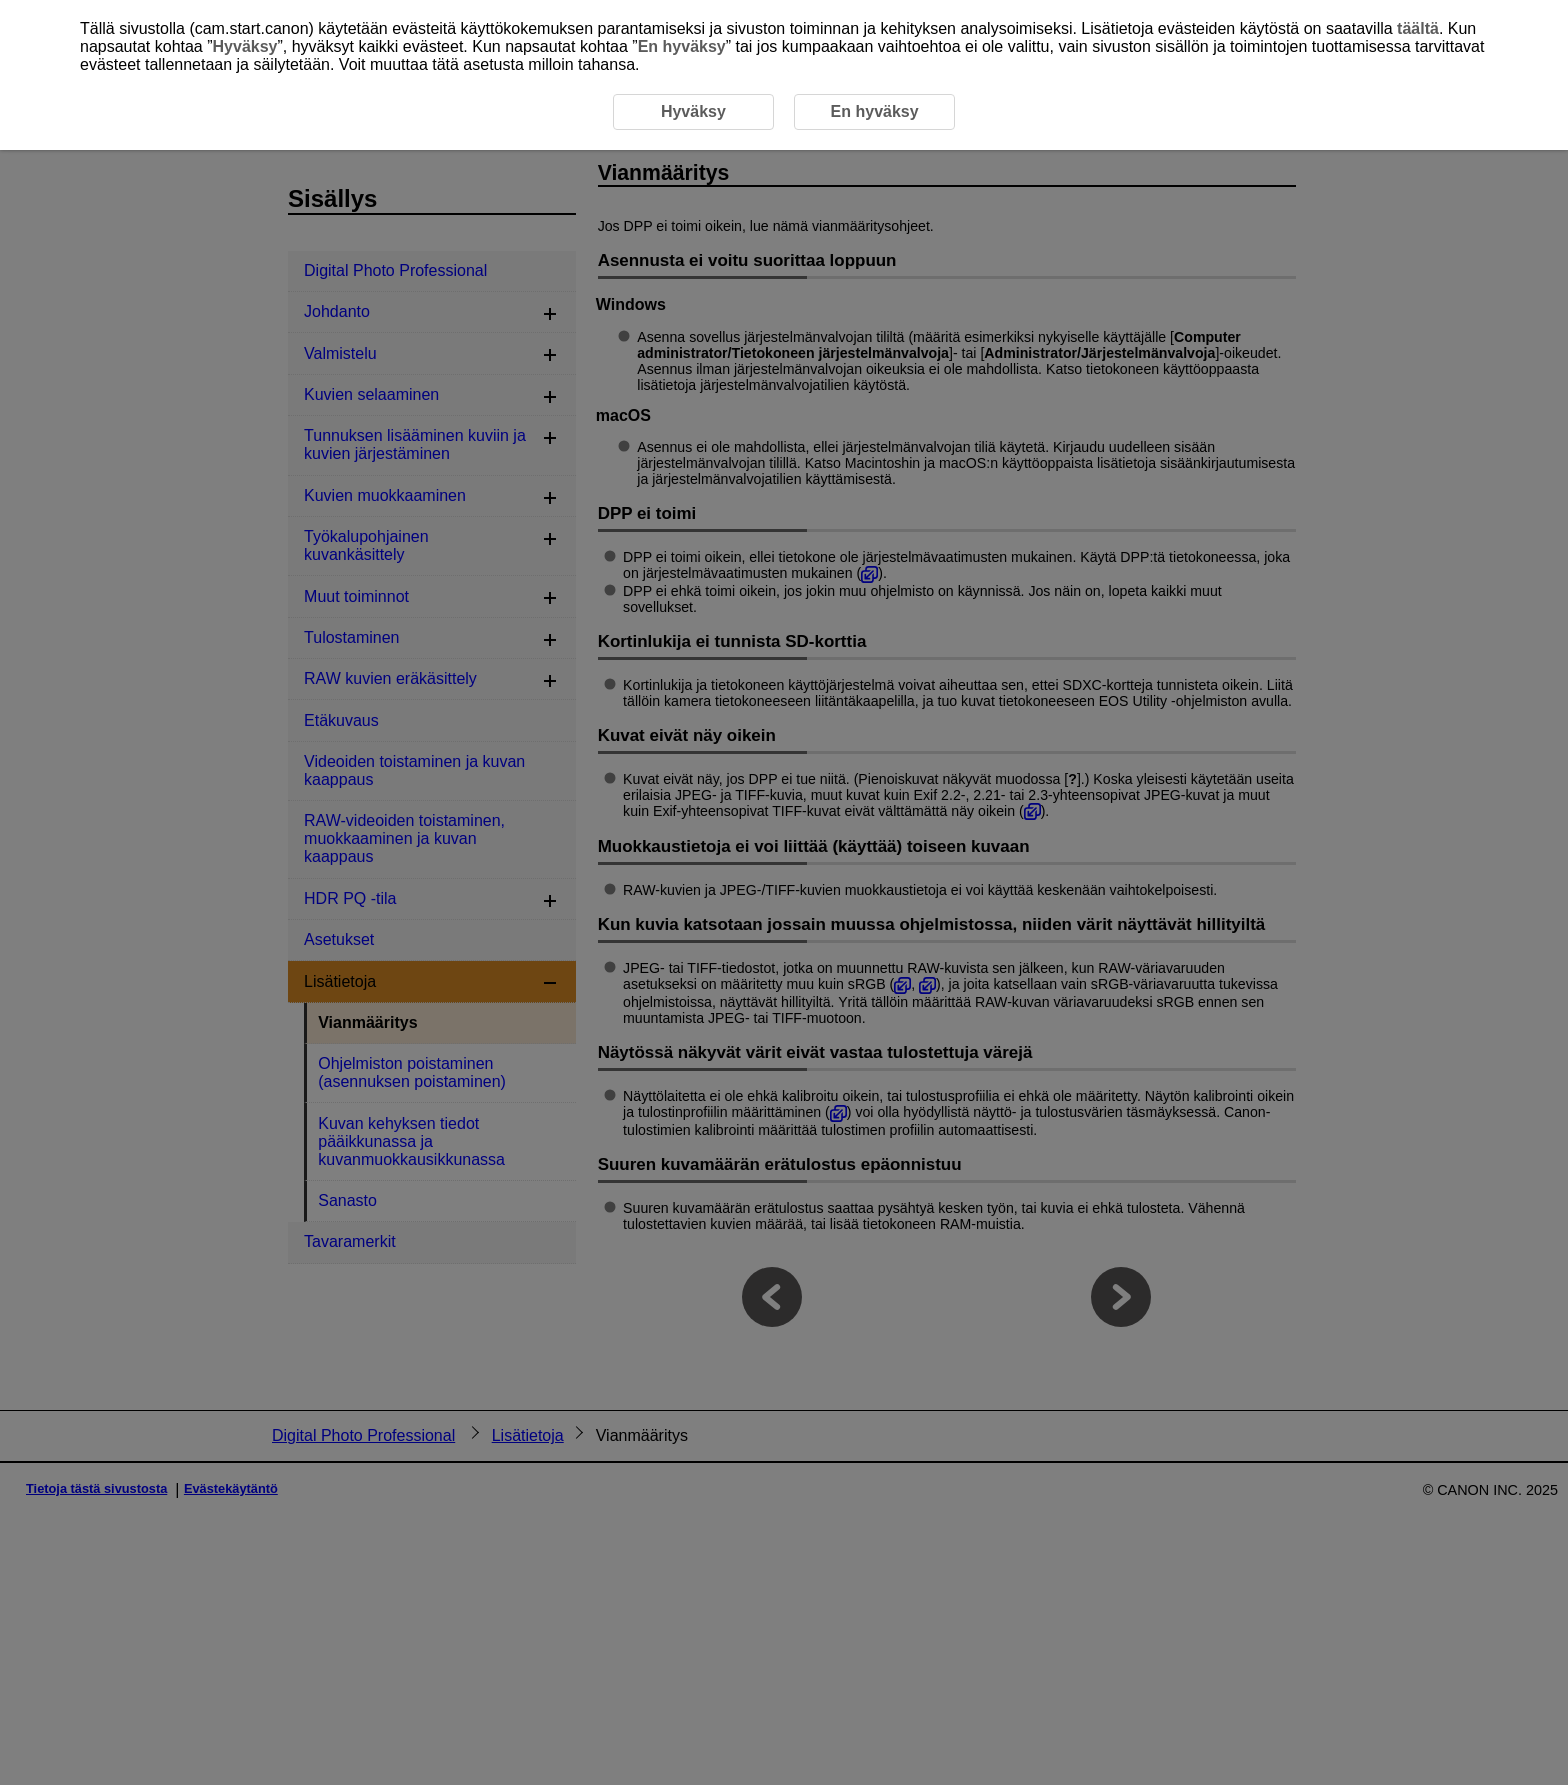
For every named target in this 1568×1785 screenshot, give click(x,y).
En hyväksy (682, 46)
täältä (1418, 28)
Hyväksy (245, 46)
